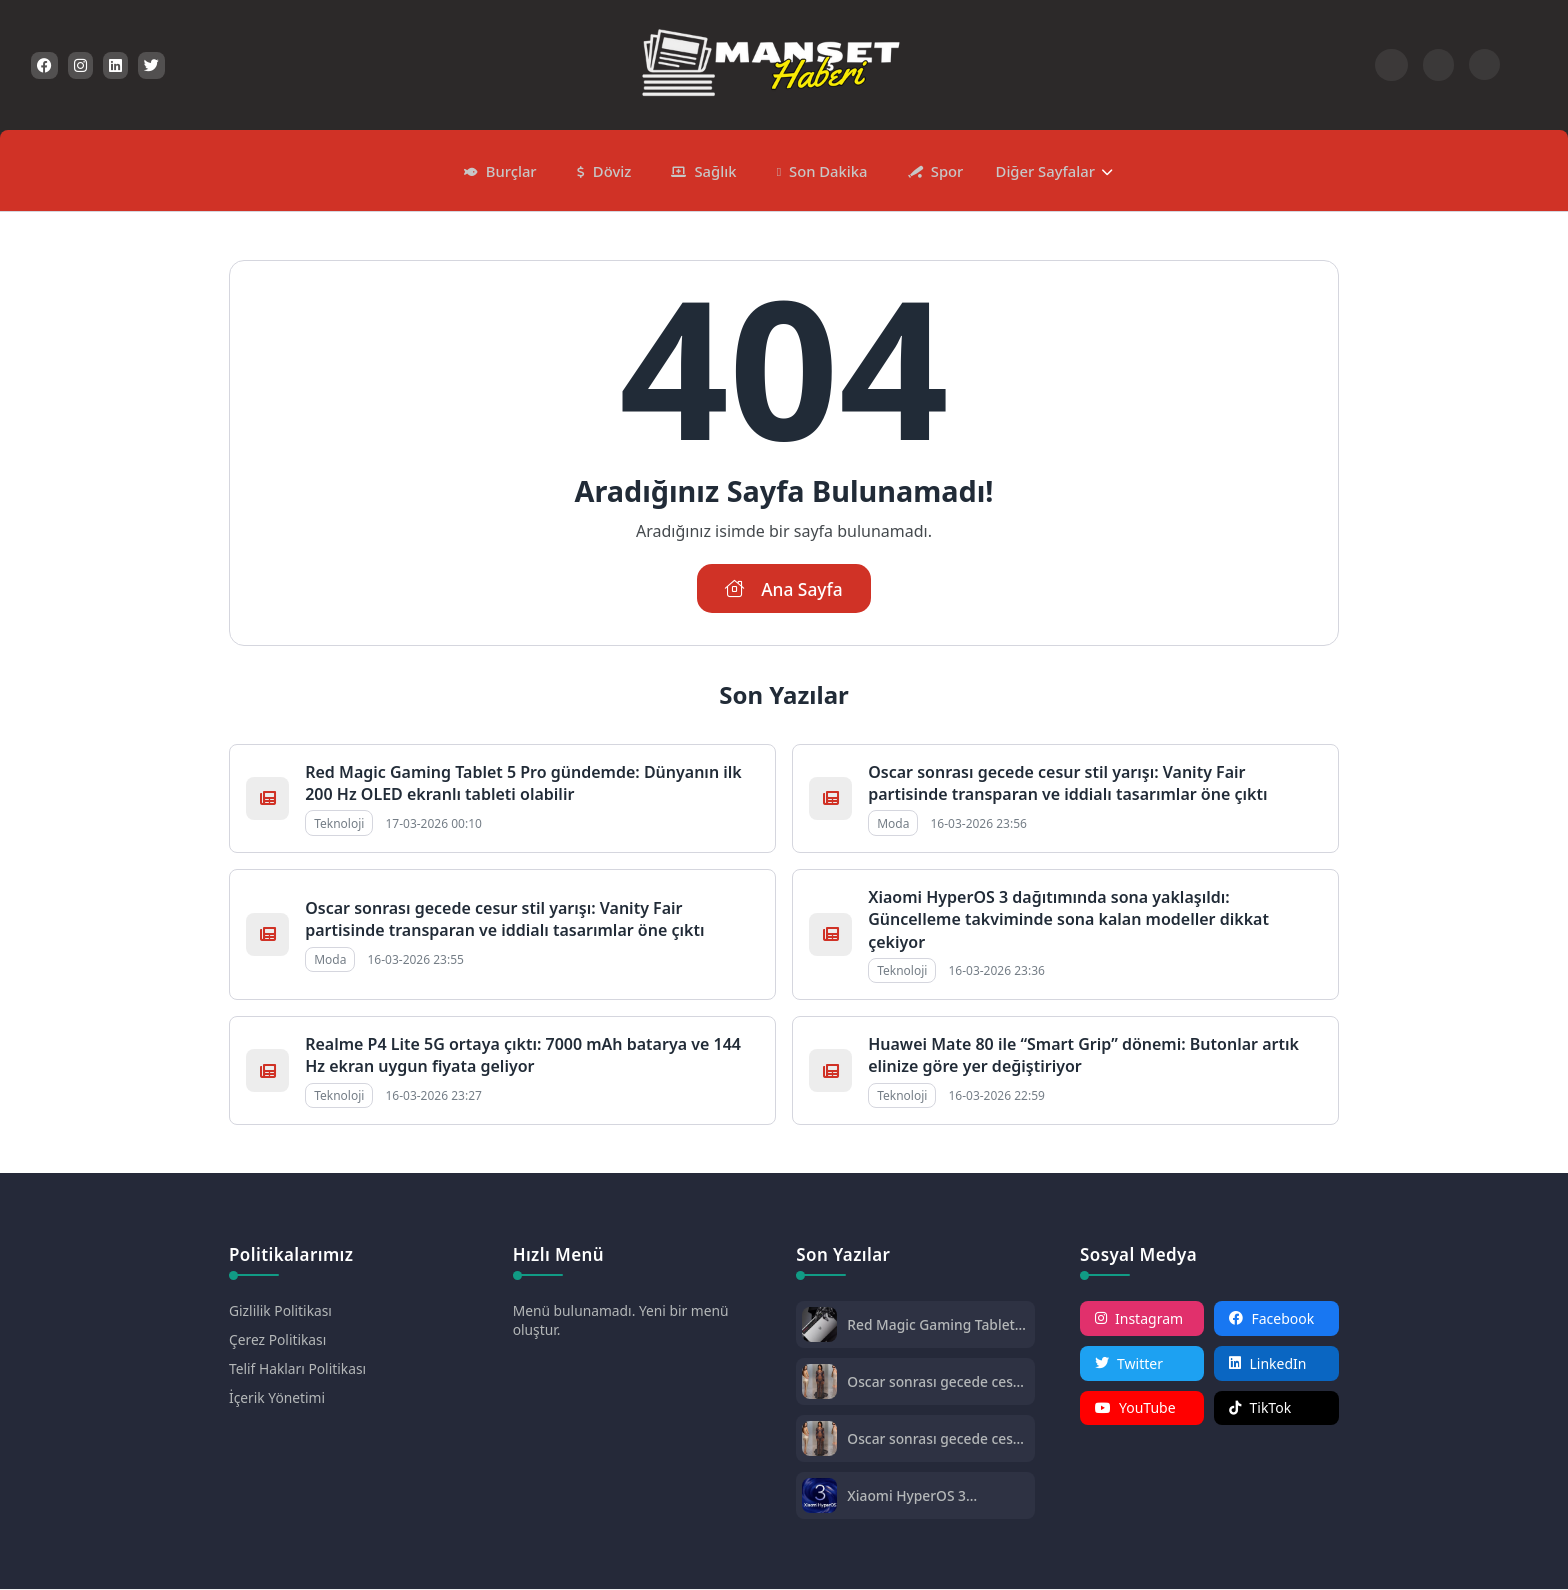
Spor (943, 170)
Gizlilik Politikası (281, 1311)
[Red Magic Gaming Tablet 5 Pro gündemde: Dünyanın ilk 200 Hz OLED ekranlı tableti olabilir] (819, 1327)
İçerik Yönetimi (277, 1398)
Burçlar (514, 170)
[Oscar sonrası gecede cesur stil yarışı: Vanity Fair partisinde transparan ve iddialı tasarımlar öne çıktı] (819, 1384)
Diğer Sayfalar (1040, 170)
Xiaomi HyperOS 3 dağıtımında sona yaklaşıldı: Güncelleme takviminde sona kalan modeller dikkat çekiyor (1068, 920)
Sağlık (714, 170)
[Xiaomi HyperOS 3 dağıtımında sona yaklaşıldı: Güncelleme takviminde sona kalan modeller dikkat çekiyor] (819, 1498)
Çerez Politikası (278, 1340)
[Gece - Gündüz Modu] (1484, 74)
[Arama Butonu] (1438, 64)
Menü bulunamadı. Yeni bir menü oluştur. (622, 1321)
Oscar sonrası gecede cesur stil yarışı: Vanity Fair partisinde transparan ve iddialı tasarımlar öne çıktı (1067, 784)
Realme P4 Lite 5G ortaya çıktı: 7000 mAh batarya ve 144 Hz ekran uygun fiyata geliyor (523, 1056)
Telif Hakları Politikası (298, 1369)
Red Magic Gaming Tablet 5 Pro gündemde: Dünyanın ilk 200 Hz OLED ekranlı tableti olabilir (523, 784)
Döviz (613, 170)
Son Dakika (827, 170)
